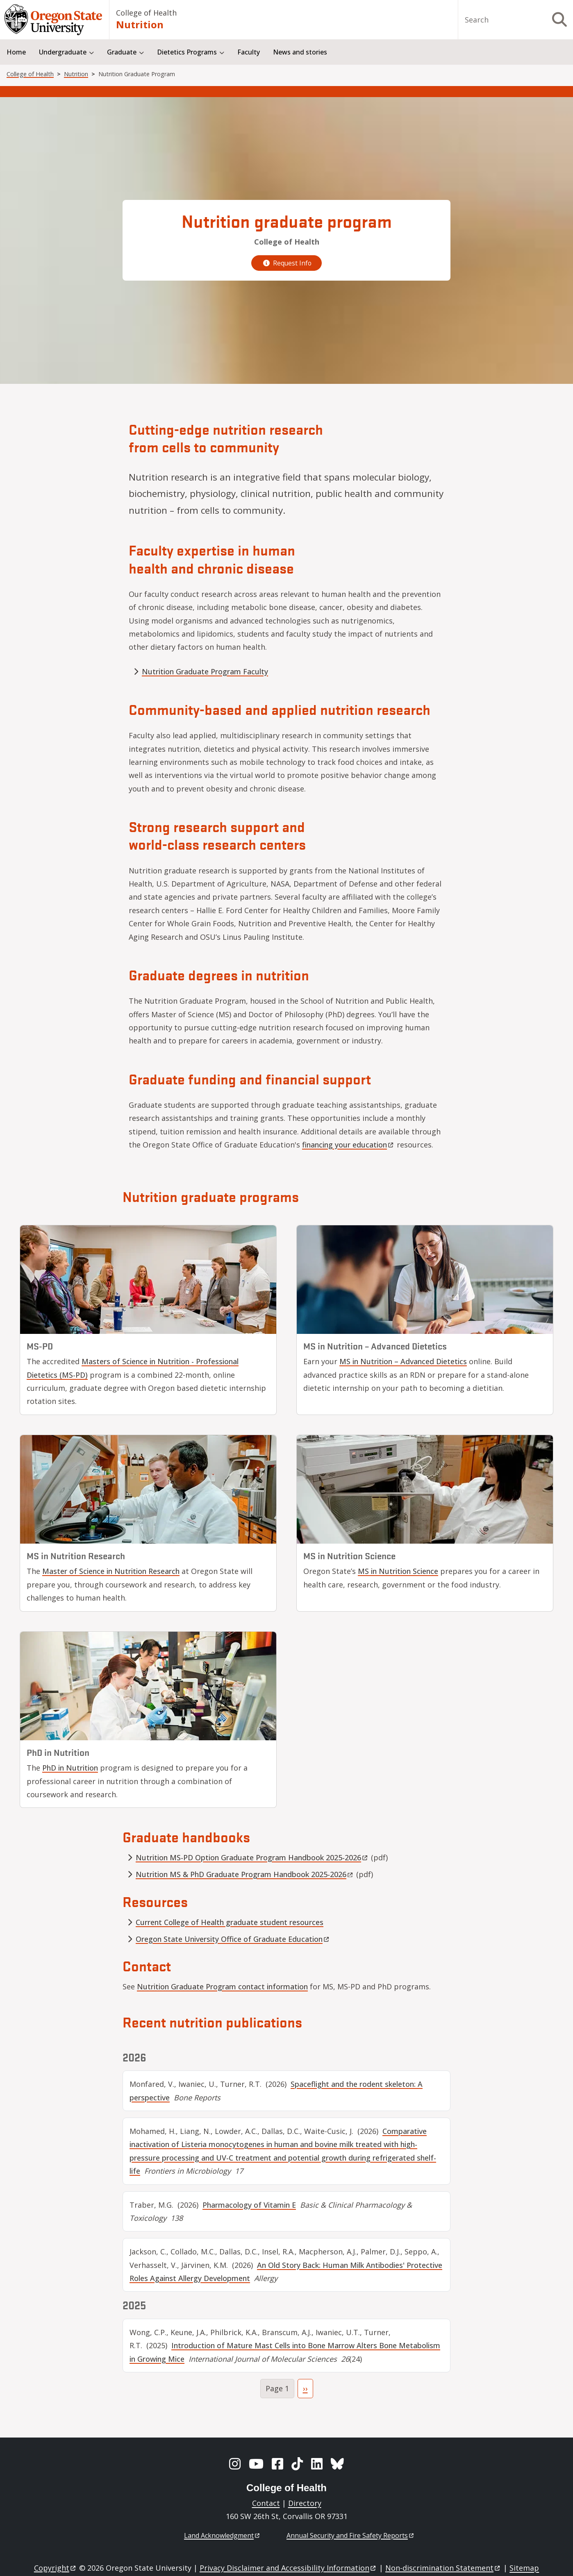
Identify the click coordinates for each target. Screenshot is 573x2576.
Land (222, 2535)
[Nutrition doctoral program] (148, 1686)
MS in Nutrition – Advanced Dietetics (403, 1361)
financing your (348, 1145)
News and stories (300, 52)
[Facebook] (277, 2463)
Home (16, 52)
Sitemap (524, 2568)
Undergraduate (62, 52)
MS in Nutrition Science (398, 1571)
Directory (304, 2503)
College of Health (146, 13)
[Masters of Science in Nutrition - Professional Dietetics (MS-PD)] (148, 1279)
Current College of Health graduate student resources (229, 1922)
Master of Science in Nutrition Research (111, 1571)
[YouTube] (256, 2463)
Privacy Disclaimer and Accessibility (288, 2568)
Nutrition (140, 24)
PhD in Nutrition (70, 1768)
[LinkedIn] (317, 2463)
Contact (266, 2503)
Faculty (248, 52)
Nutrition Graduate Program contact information (222, 1986)
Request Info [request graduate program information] (286, 263)
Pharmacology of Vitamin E (249, 2205)
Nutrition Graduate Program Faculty (205, 671)
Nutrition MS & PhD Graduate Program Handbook (245, 1874)
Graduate (121, 52)
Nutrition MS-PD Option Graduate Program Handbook (252, 1857)
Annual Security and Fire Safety (350, 2535)
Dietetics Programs (187, 52)
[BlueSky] (337, 2463)
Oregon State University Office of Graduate (233, 1939)
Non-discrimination (443, 2568)
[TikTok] (297, 2463)
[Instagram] (235, 2463)
